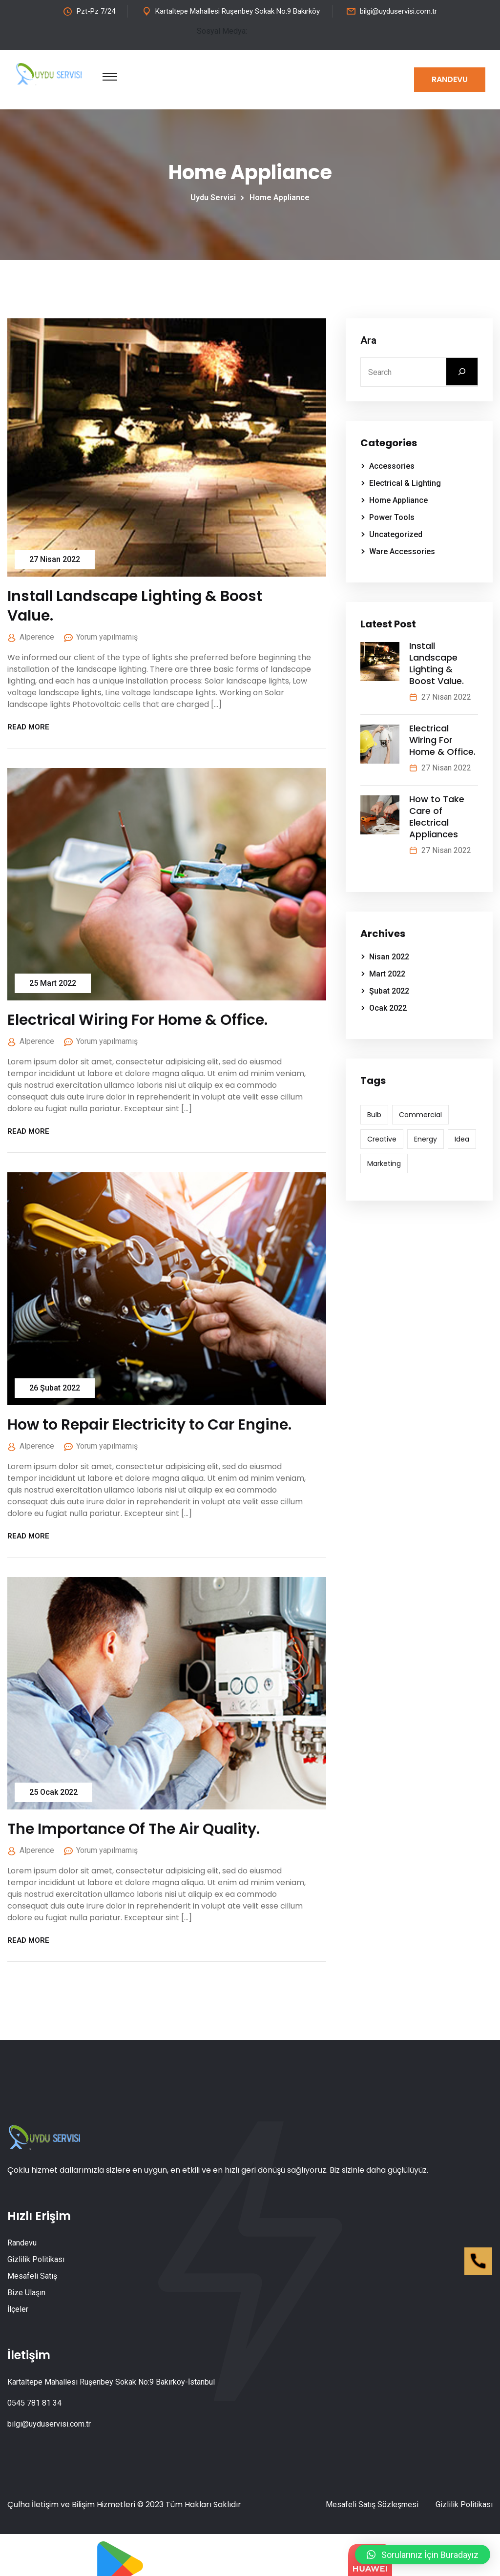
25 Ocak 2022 (53, 1792)
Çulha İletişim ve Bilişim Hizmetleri (71, 2504)
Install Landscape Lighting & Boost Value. (134, 605)
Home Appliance (280, 197)
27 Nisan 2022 (54, 559)
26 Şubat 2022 (54, 1387)
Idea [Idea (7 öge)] (462, 1139)
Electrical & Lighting (405, 483)
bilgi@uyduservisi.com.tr (398, 11)
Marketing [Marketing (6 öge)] (384, 1163)
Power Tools (392, 517)
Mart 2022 (387, 973)
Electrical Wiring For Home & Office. (137, 1020)
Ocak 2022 (388, 1008)
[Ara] (462, 371)
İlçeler (17, 2309)
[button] (422, 2554)
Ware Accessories (402, 551)
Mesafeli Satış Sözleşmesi (372, 2504)
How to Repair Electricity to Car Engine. (149, 1424)
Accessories (392, 466)
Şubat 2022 (389, 991)
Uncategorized (395, 534)
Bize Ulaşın (26, 2292)
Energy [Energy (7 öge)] (425, 1139)
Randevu (450, 79)
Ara (368, 340)
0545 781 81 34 (34, 2403)
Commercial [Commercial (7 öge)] (420, 1115)
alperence (37, 637)
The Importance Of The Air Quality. (133, 1829)
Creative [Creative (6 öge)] (381, 1139)
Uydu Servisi (215, 197)
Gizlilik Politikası (35, 2259)
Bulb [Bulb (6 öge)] (374, 1115)
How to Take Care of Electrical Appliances (436, 816)
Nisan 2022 (389, 956)
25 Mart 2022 (52, 983)
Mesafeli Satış (32, 2276)
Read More (31, 727)
